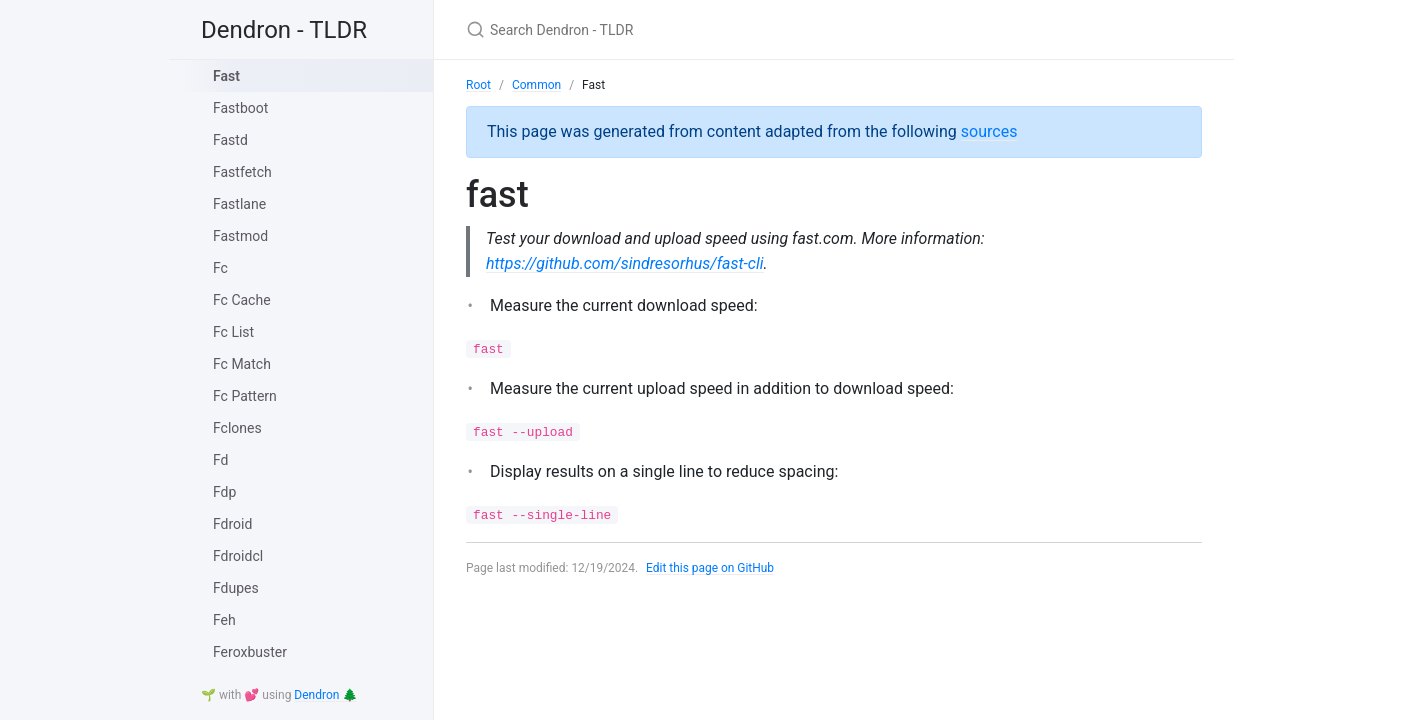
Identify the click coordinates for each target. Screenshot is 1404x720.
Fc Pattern (245, 396)
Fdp (224, 492)
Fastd (230, 140)
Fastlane (239, 204)
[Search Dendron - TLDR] (702, 29)
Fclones (237, 428)
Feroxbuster (250, 652)
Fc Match (242, 364)
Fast (226, 76)
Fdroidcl (238, 556)
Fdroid (232, 524)
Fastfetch (242, 172)
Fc (220, 268)
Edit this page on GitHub (710, 569)
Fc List (233, 332)
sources (989, 131)
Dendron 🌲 (325, 695)
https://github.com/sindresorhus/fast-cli (625, 263)
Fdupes (236, 588)
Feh (224, 620)
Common (536, 85)
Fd (221, 460)
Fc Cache (242, 300)
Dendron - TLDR (284, 30)
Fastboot (240, 108)
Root (478, 85)
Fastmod (240, 236)
